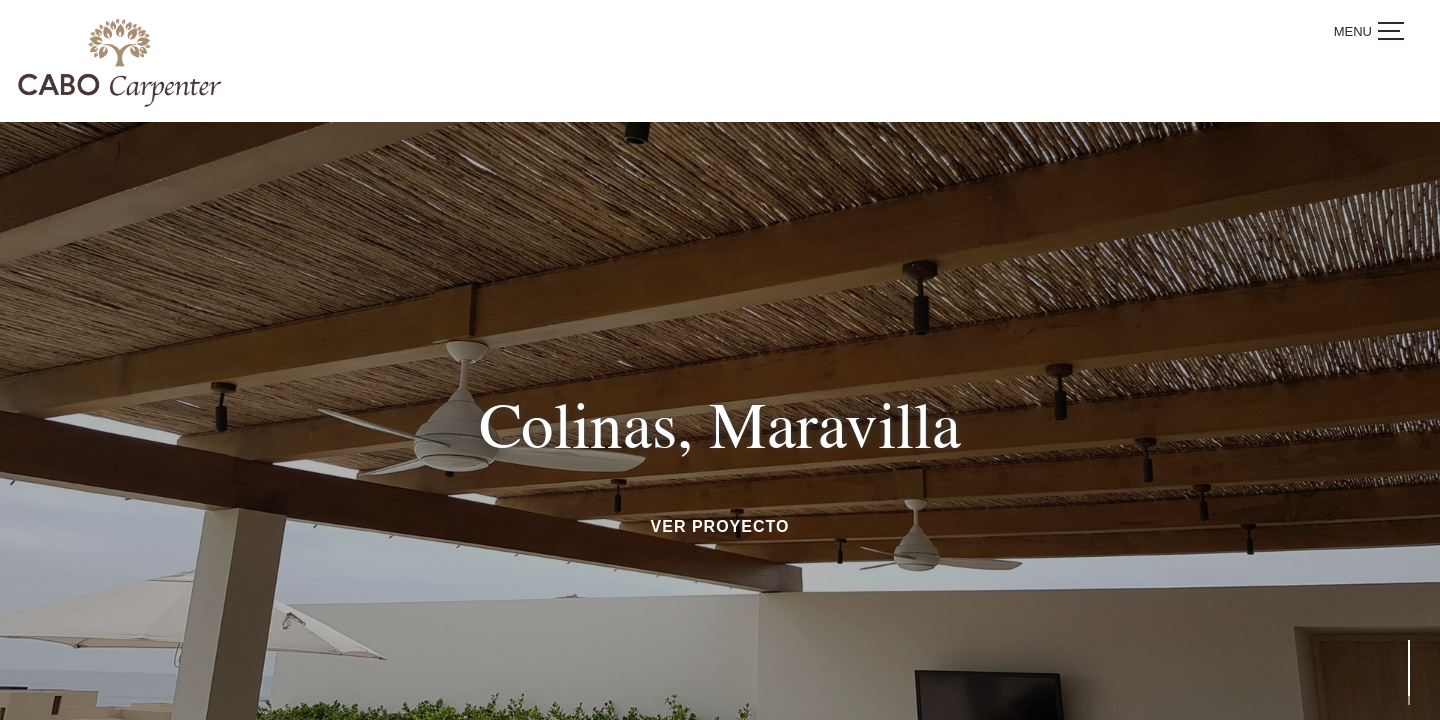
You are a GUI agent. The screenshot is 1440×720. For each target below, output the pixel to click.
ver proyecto (720, 526)
